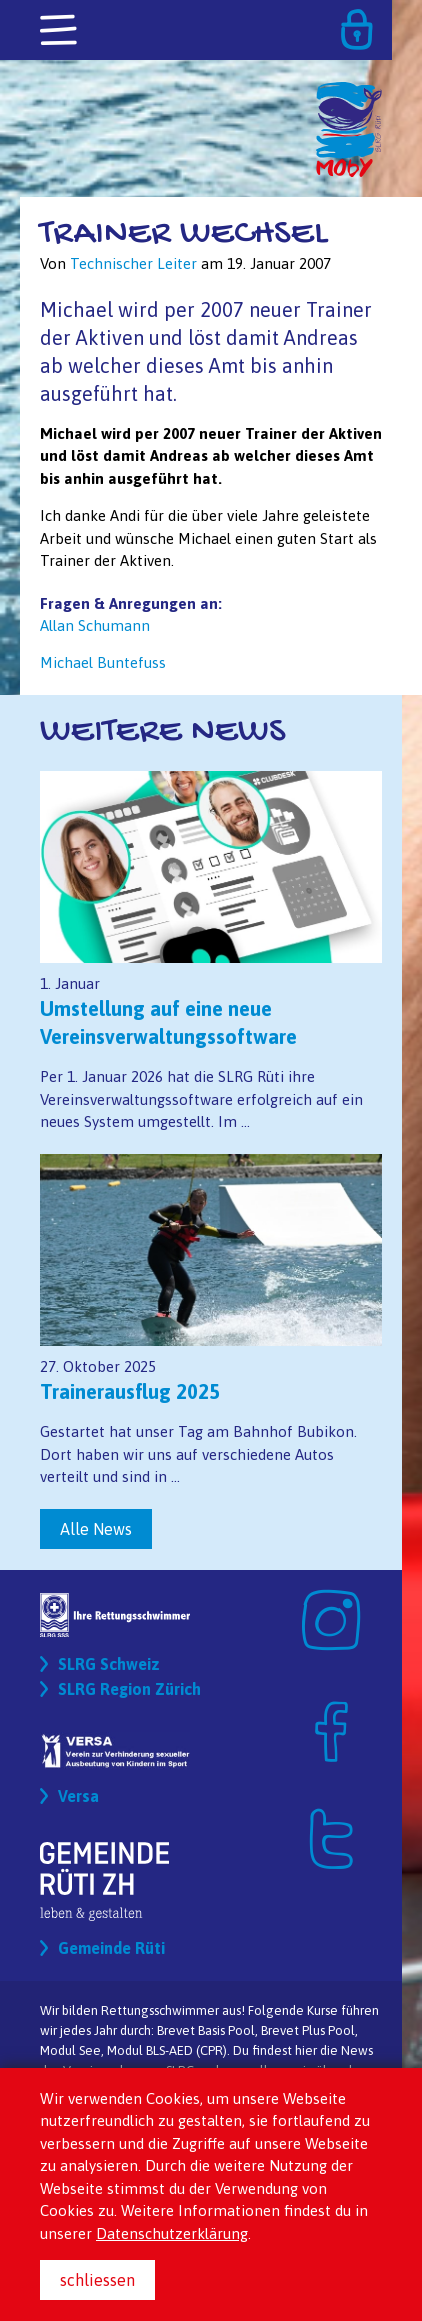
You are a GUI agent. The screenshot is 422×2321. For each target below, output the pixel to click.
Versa (78, 1796)
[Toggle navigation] (60, 31)
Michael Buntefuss (103, 662)
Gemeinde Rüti (111, 1948)
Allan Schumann (95, 625)
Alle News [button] (96, 1529)
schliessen (97, 2280)
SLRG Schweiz (109, 1664)
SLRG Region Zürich (129, 1689)
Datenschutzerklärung (172, 2233)
